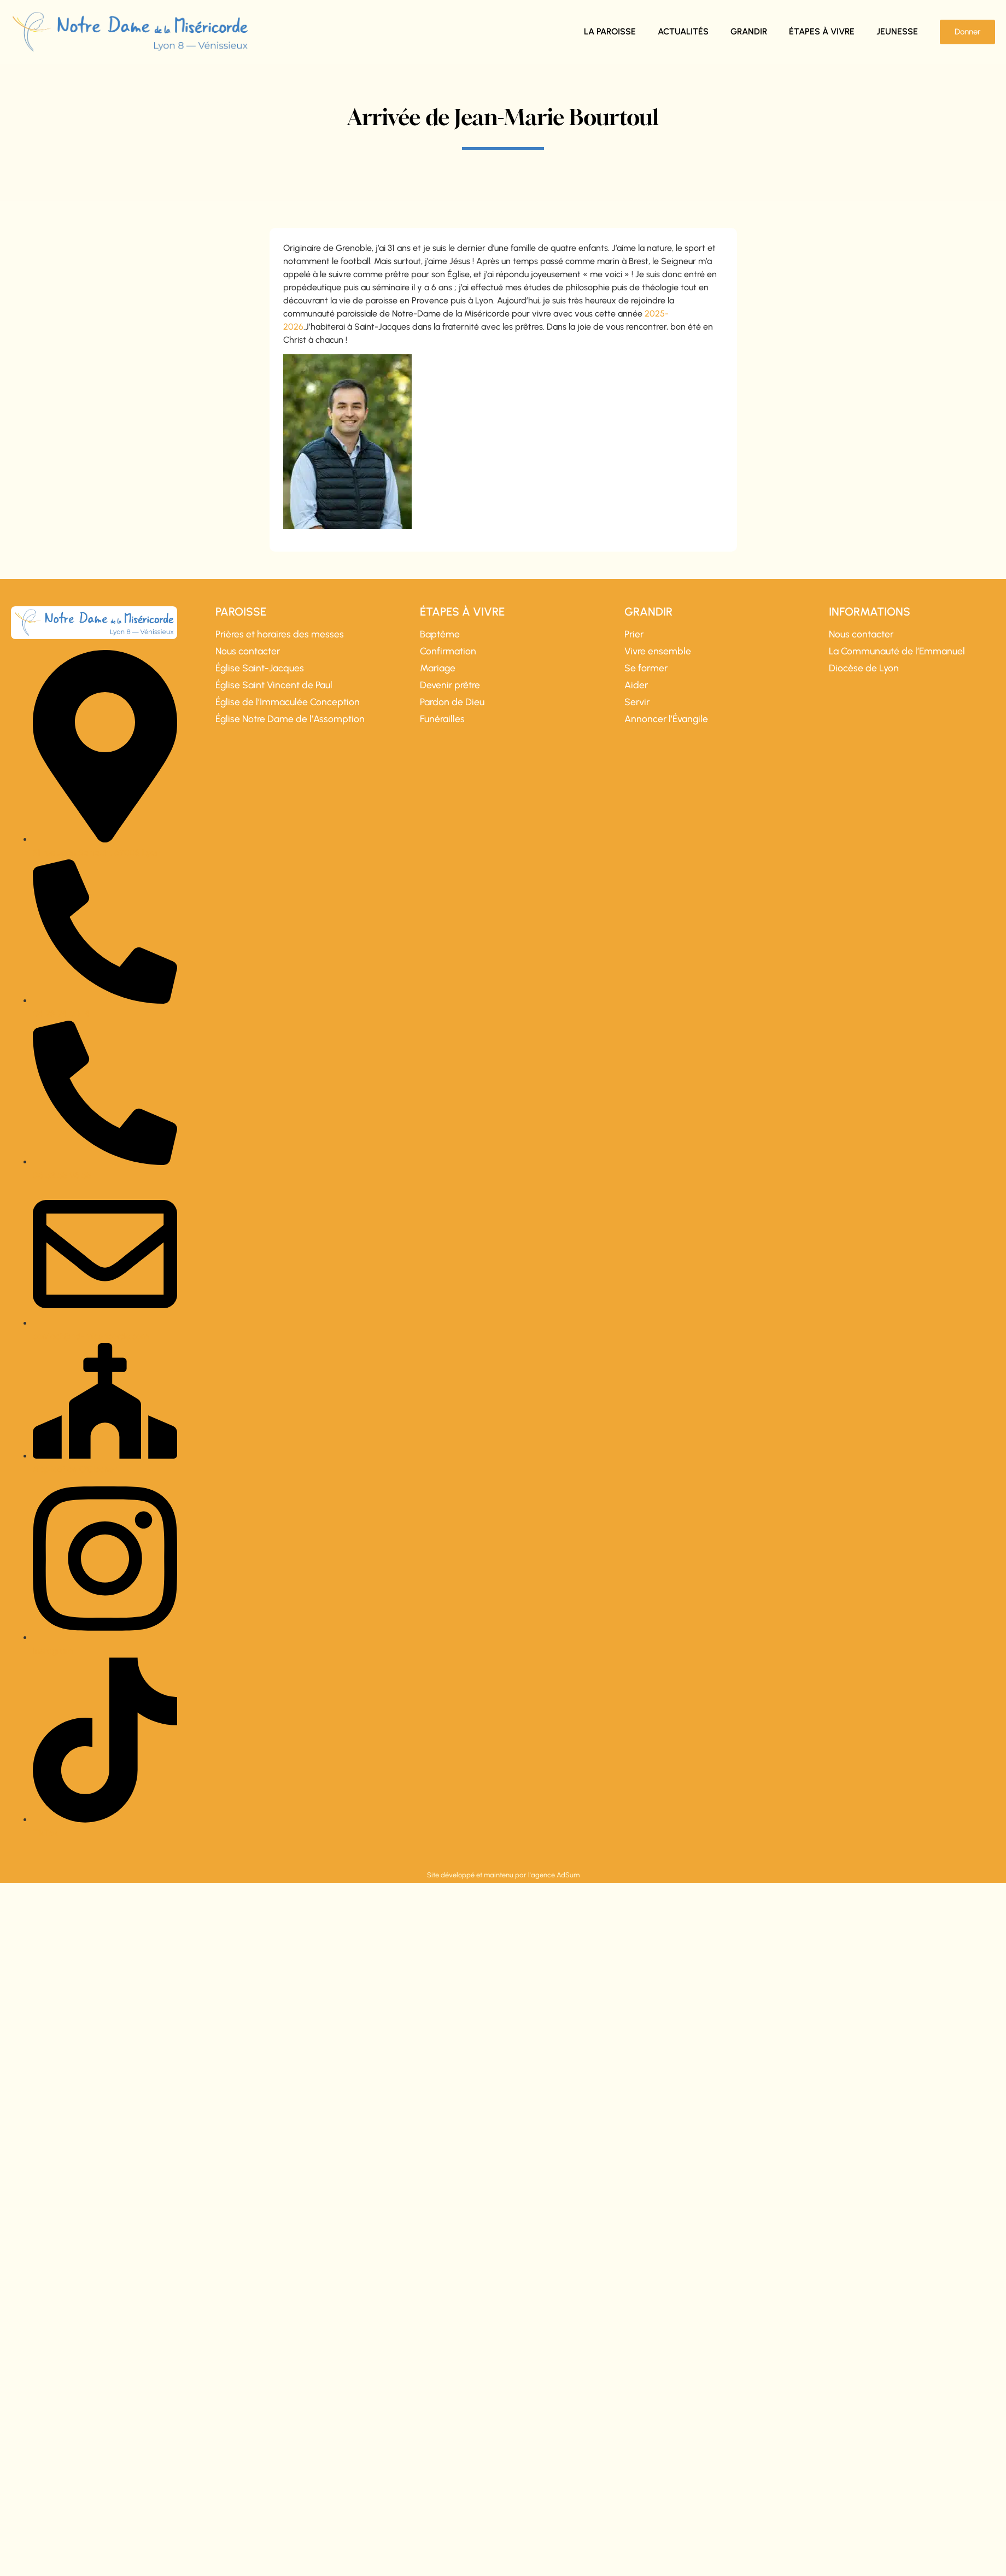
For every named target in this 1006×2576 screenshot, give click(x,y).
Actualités (683, 31)
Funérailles (442, 718)
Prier (634, 634)
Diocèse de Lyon (864, 668)
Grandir (748, 31)
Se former (646, 668)
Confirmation (448, 651)
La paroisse (610, 31)
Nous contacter (247, 651)
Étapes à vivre (822, 31)
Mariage (437, 668)
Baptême (440, 634)
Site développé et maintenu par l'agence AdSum (503, 1875)
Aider (636, 685)
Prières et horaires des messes (279, 634)
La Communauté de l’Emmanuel (897, 651)
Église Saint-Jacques (259, 668)
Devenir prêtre (450, 685)
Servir (637, 701)
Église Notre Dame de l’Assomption (290, 718)
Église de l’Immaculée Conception (287, 701)
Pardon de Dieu (452, 701)
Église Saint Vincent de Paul (273, 685)
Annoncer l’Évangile (666, 718)
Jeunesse (897, 31)
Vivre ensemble (657, 651)
